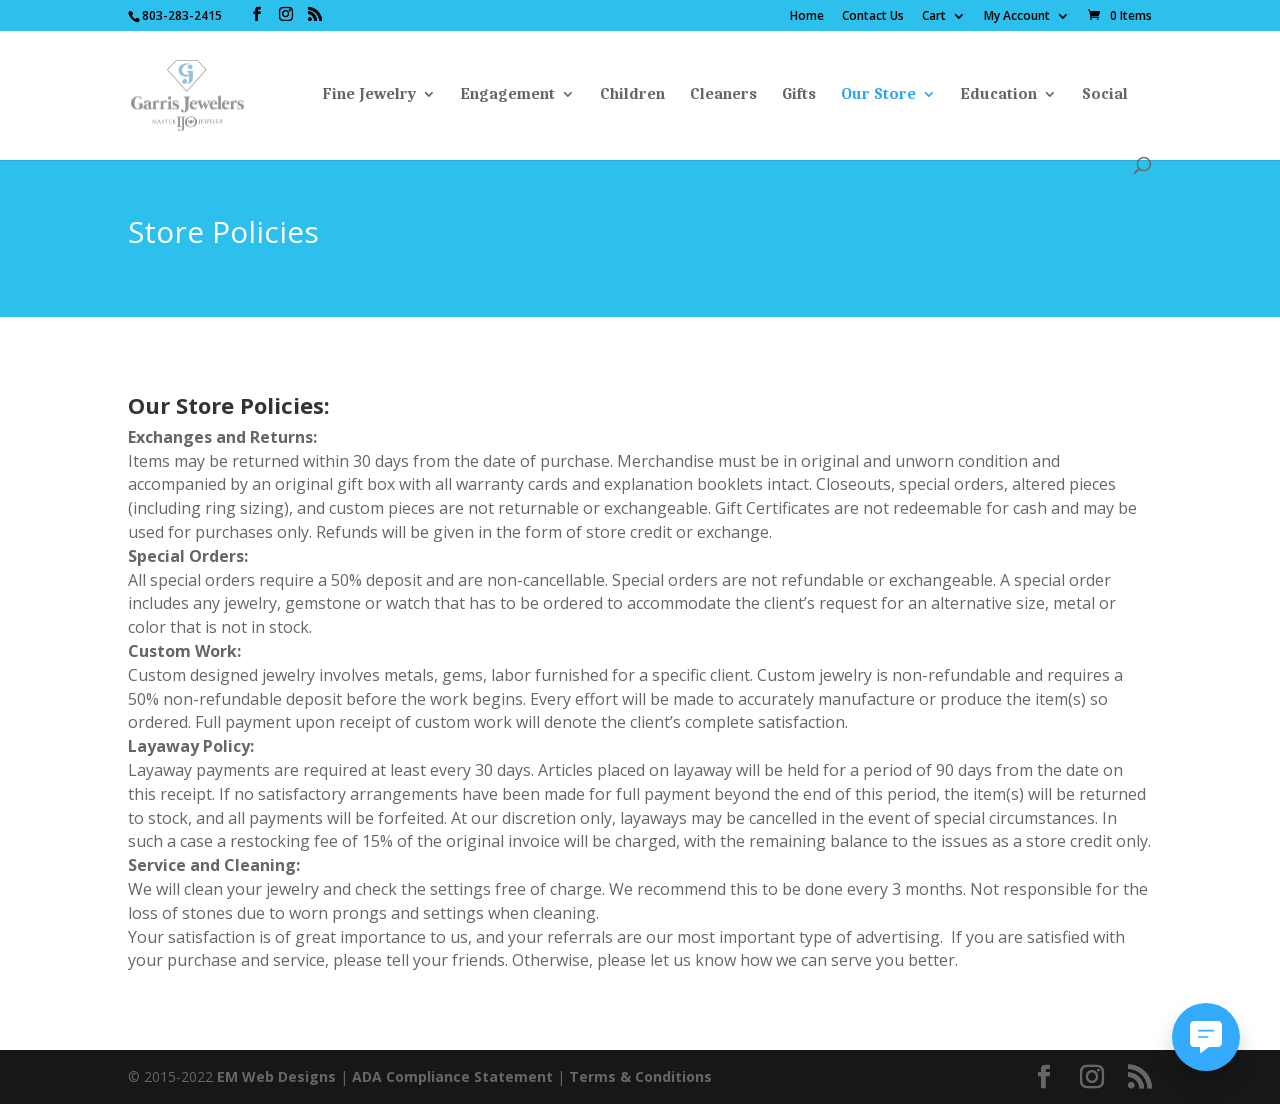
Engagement (508, 95)
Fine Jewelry (369, 95)
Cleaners (723, 95)
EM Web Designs (278, 1076)
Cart (934, 17)
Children (632, 95)
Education (999, 95)
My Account (1017, 17)
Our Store (878, 95)
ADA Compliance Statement (452, 1076)
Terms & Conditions (640, 1076)
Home (807, 17)
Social (1105, 95)
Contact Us (873, 17)
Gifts (799, 95)
